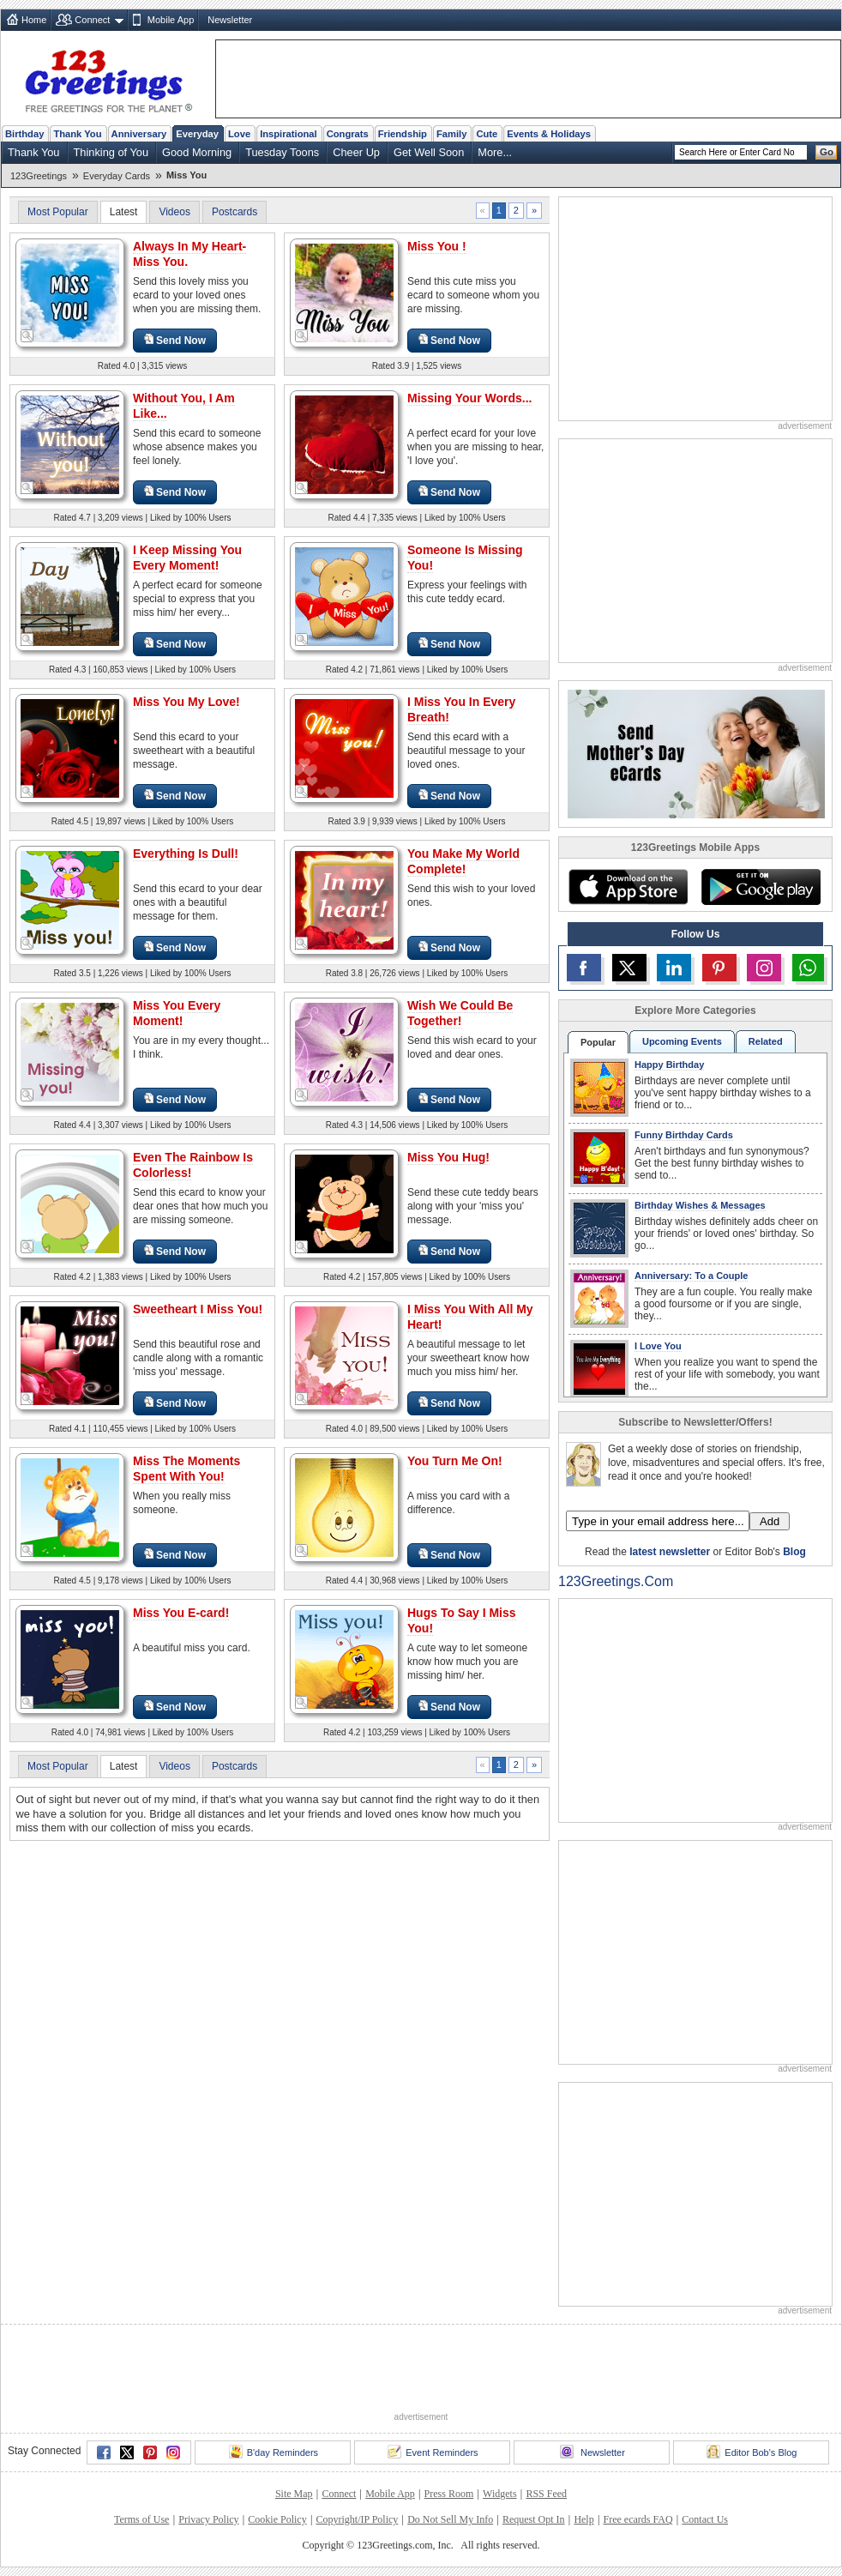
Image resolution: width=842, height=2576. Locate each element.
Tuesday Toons (282, 152)
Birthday (24, 134)
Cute (486, 134)
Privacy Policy (208, 2519)
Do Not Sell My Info (450, 2519)
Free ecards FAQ (637, 2519)
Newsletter (229, 20)
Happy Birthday (669, 1064)
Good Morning (197, 152)
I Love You (658, 1346)
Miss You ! (436, 246)
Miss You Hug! (448, 1157)
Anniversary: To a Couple (691, 1275)
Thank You (77, 134)
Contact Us (705, 2519)
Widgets (500, 2494)
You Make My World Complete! (463, 861)
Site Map (294, 2494)
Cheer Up (356, 152)
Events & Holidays (549, 134)
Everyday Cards (116, 176)
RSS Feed (546, 2494)
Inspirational (288, 134)
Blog (794, 1552)
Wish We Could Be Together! (460, 1013)
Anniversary (139, 134)
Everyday (197, 134)
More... (495, 152)
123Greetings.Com (615, 1581)
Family (451, 134)
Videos (174, 212)
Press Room (449, 2494)
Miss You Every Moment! (176, 1013)
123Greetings (38, 176)
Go (826, 152)
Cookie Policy (277, 2519)
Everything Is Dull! (185, 853)
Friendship (402, 134)
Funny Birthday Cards (684, 1135)
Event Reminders (433, 2451)
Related (766, 1041)
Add (769, 1521)
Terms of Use (141, 2519)
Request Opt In (533, 2519)
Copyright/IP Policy (357, 2519)
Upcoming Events (682, 1041)
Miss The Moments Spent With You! (186, 1468)
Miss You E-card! (181, 1613)
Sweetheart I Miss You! (197, 1309)
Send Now (175, 340)
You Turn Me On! (454, 1461)
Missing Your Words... (469, 398)
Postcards (234, 212)
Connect (92, 20)
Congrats (348, 134)
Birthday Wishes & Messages (700, 1205)
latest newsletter (669, 1552)
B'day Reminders (273, 2451)
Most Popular (57, 212)
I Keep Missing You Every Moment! (187, 557)
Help (583, 2519)
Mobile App (170, 20)
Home (33, 20)
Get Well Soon (429, 152)
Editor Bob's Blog (752, 2451)
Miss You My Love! (186, 702)
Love (239, 134)
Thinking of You (111, 152)
